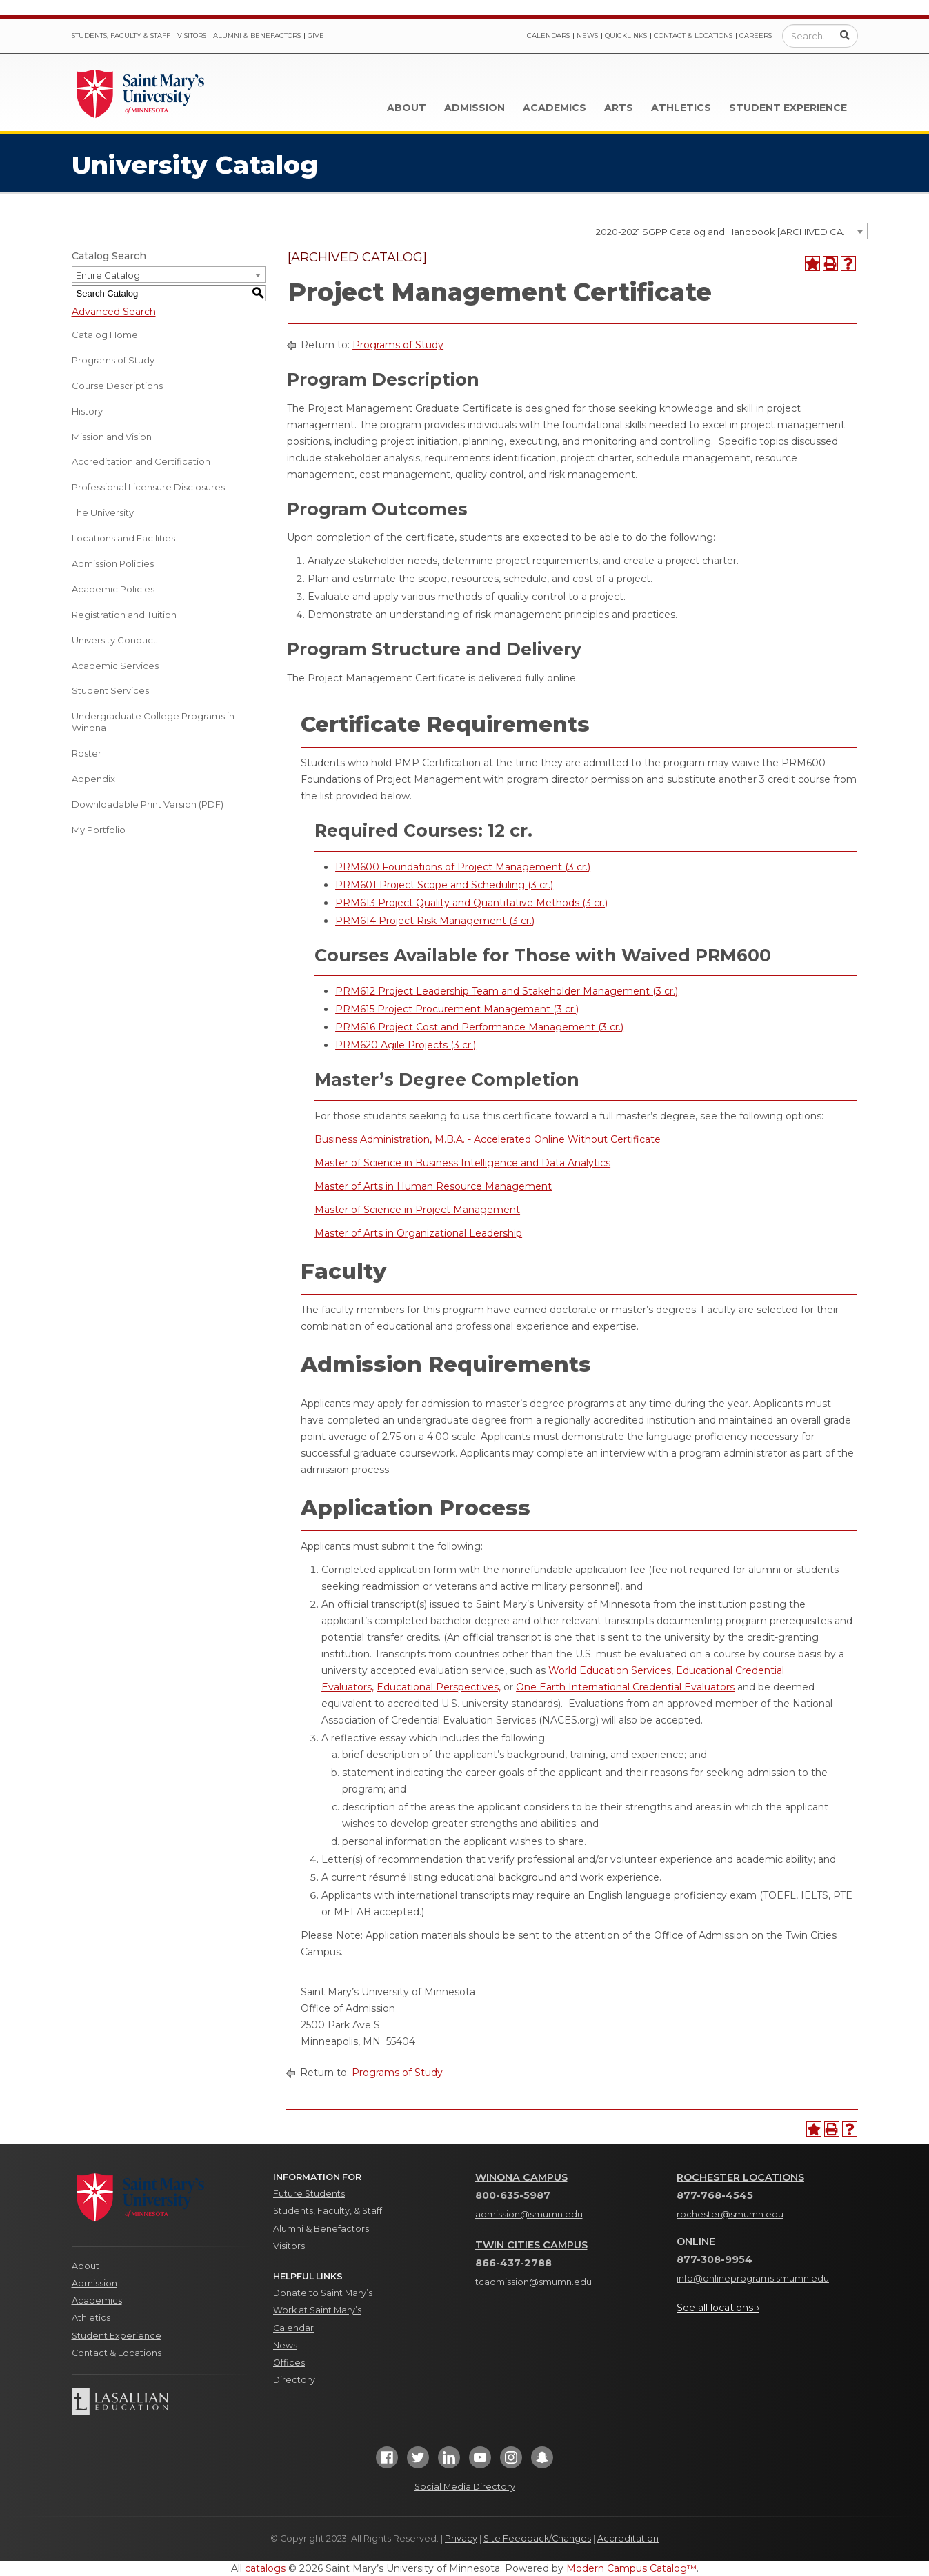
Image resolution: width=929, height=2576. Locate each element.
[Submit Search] (845, 35)
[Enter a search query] (820, 36)
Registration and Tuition (124, 614)
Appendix (93, 778)
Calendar (293, 2328)
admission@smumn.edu (529, 2214)
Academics (554, 107)
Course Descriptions (117, 385)
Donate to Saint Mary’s (322, 2293)
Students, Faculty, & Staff (327, 2211)
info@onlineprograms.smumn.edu (753, 2278)
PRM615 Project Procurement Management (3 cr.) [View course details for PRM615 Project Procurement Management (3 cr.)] (457, 1009)
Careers (755, 35)
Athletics (681, 107)
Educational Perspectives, (439, 1687)
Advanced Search (114, 312)
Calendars (548, 35)
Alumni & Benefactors (257, 35)
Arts (618, 107)
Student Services (110, 690)
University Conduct (114, 640)
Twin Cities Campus (531, 2245)
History (87, 411)
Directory (294, 2380)
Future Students (309, 2193)
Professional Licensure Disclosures (148, 486)
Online (696, 2241)
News (587, 35)
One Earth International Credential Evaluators (625, 1687)
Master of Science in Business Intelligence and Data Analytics (462, 1163)
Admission (474, 107)
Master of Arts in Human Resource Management (433, 1186)
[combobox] (730, 231)
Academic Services (115, 665)
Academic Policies (113, 589)
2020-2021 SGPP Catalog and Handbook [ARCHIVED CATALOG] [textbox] (731, 231)
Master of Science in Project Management (417, 1210)
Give (316, 35)
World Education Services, (610, 1670)
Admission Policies (113, 563)
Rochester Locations (740, 2177)
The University (103, 512)
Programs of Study (113, 360)
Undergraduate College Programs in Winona (153, 721)
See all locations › (718, 2308)
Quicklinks (626, 35)
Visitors (191, 35)
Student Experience (788, 107)
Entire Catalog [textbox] (108, 275)
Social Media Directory (464, 2487)
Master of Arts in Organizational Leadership (418, 1233)
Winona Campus (521, 2177)
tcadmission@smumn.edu (533, 2282)
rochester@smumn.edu (730, 2214)
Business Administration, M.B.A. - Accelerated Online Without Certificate (487, 1139)
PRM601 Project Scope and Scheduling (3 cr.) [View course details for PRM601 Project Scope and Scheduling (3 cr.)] (444, 885)
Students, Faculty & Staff (121, 35)
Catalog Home (105, 334)
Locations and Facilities (123, 537)
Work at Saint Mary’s (317, 2310)
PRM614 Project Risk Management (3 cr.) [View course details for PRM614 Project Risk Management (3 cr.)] (435, 921)
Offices (289, 2362)
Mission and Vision (112, 436)
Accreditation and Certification (141, 461)
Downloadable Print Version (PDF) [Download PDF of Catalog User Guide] (147, 804)
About (406, 107)
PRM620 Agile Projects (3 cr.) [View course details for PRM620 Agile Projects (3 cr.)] (405, 1045)
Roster (86, 753)
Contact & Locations (693, 35)
